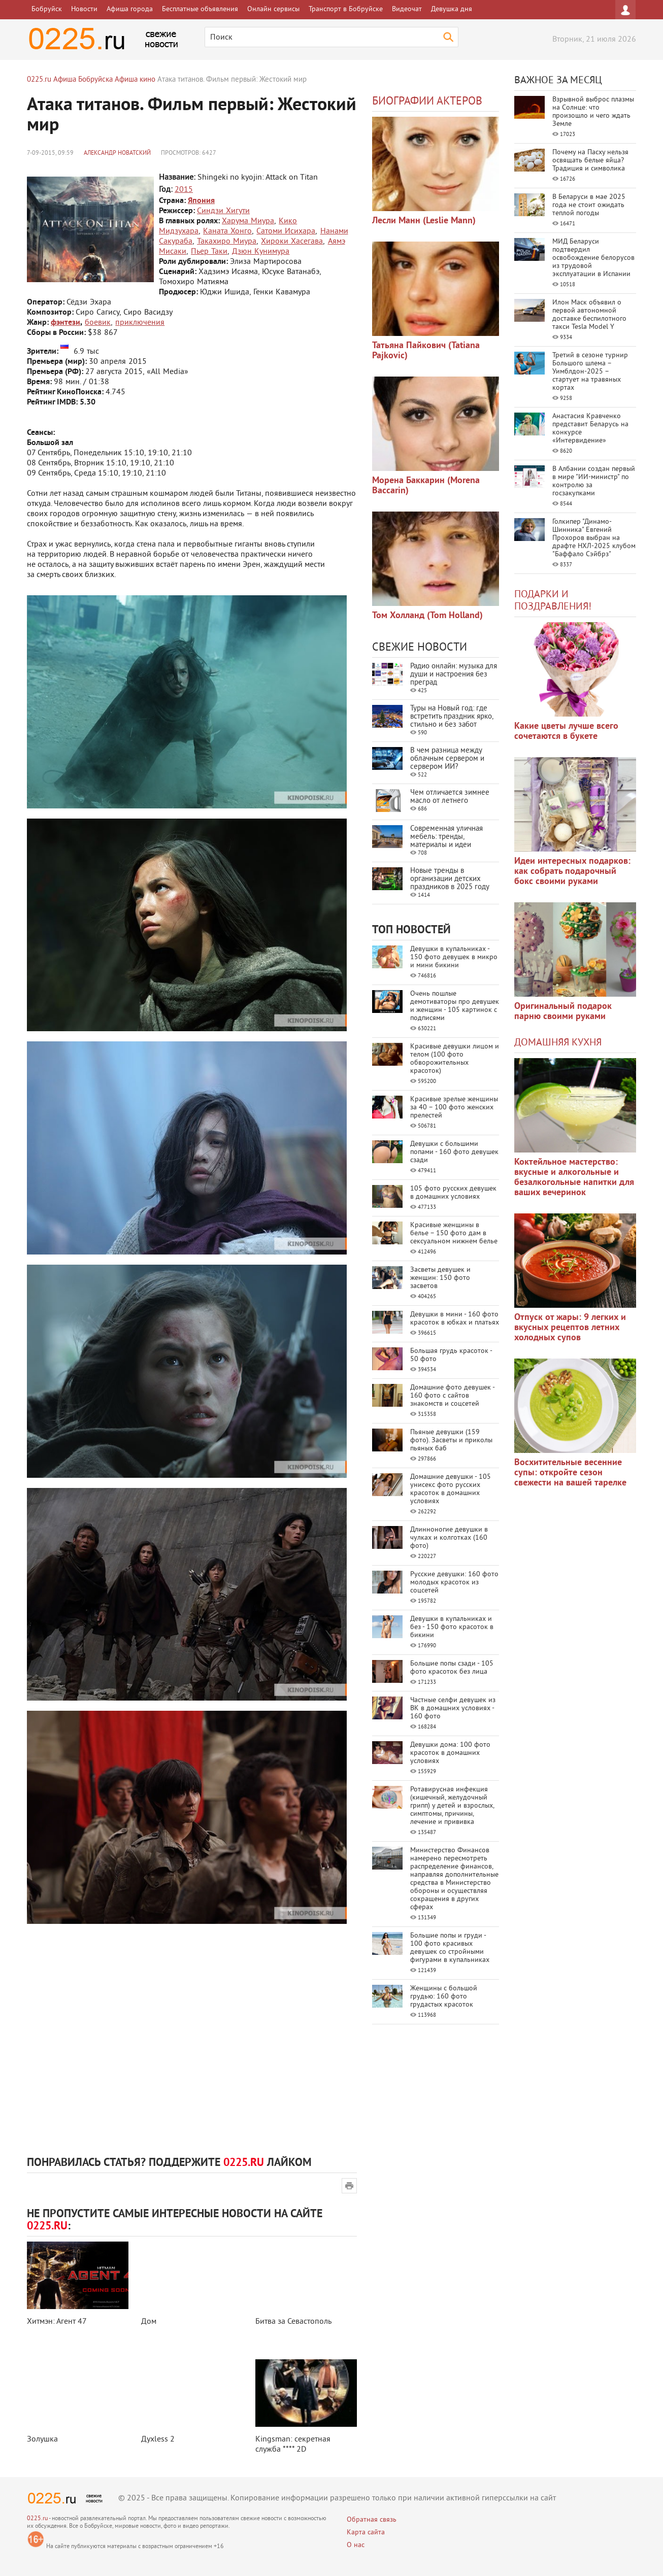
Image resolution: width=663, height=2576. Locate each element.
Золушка (42, 2439)
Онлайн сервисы (273, 9)
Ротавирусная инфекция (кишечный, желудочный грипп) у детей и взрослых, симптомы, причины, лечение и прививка (452, 1805)
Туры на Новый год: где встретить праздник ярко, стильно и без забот (451, 717)
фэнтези (65, 323)
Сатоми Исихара (285, 231)
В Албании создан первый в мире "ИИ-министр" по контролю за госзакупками (593, 481)
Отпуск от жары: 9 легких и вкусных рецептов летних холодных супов (570, 1328)
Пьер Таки (209, 252)
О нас (355, 2545)
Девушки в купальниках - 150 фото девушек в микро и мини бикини (454, 957)
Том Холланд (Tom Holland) (427, 616)
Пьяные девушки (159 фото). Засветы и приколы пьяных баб (451, 1440)
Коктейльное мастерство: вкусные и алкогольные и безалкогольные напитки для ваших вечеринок (574, 1178)
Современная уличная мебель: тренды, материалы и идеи (446, 837)
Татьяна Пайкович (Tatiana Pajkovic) (426, 351)
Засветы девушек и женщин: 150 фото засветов (440, 1278)
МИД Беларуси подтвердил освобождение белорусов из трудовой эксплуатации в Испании (593, 258)
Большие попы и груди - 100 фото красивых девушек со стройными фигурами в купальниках (449, 1947)
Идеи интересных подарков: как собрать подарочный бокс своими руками (572, 872)
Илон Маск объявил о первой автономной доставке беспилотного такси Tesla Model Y (589, 314)
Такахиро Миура (226, 241)
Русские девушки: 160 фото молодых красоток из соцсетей (454, 1582)
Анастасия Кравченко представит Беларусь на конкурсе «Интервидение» (590, 428)
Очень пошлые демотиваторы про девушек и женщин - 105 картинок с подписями (454, 1006)
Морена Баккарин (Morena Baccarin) (426, 486)
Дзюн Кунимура (260, 252)
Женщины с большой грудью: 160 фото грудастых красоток (443, 1996)
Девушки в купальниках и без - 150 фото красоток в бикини (451, 1627)
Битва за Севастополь (293, 2322)
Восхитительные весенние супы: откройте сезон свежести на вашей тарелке (570, 1473)
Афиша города (130, 9)
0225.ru (37, 2519)
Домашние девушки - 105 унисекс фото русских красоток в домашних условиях (450, 1489)
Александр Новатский (117, 153)
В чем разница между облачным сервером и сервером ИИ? (447, 759)
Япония (201, 201)
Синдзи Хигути (223, 211)
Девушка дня (451, 9)
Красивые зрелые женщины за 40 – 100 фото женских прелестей (454, 1107)
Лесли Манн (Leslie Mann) (424, 221)
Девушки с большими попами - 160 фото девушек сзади (454, 1152)
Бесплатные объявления (200, 9)
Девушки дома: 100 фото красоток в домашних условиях (450, 1753)
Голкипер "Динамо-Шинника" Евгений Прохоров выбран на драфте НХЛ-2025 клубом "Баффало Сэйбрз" (594, 538)
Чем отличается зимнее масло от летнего (449, 797)
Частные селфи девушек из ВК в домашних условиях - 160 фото (452, 1708)
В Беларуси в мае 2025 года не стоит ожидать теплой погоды (588, 205)
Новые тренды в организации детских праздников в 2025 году (449, 879)
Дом (148, 2322)
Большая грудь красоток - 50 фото (451, 1355)
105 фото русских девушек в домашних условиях (453, 1192)
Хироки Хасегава (292, 241)
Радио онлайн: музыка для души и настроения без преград (453, 675)
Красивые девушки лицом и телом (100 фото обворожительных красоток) (454, 1058)
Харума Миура (248, 221)
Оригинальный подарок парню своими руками (563, 1012)
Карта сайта (366, 2532)
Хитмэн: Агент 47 (57, 2322)
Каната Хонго (227, 231)
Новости (84, 9)
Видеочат (407, 9)
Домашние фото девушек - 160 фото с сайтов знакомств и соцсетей (452, 1395)
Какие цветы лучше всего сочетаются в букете (566, 731)
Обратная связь (371, 2520)
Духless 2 (158, 2439)
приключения (139, 323)
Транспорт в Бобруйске (346, 9)
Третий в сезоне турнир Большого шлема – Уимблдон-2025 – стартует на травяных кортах (590, 371)
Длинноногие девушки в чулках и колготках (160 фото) (449, 1538)
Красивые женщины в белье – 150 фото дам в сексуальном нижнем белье (454, 1233)
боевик (98, 323)
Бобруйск (46, 9)
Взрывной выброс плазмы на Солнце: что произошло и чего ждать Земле (593, 111)
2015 (184, 190)
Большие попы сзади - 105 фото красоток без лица (451, 1667)
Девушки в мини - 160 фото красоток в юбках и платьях (454, 1318)
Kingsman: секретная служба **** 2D (292, 2444)
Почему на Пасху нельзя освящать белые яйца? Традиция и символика (590, 160)
